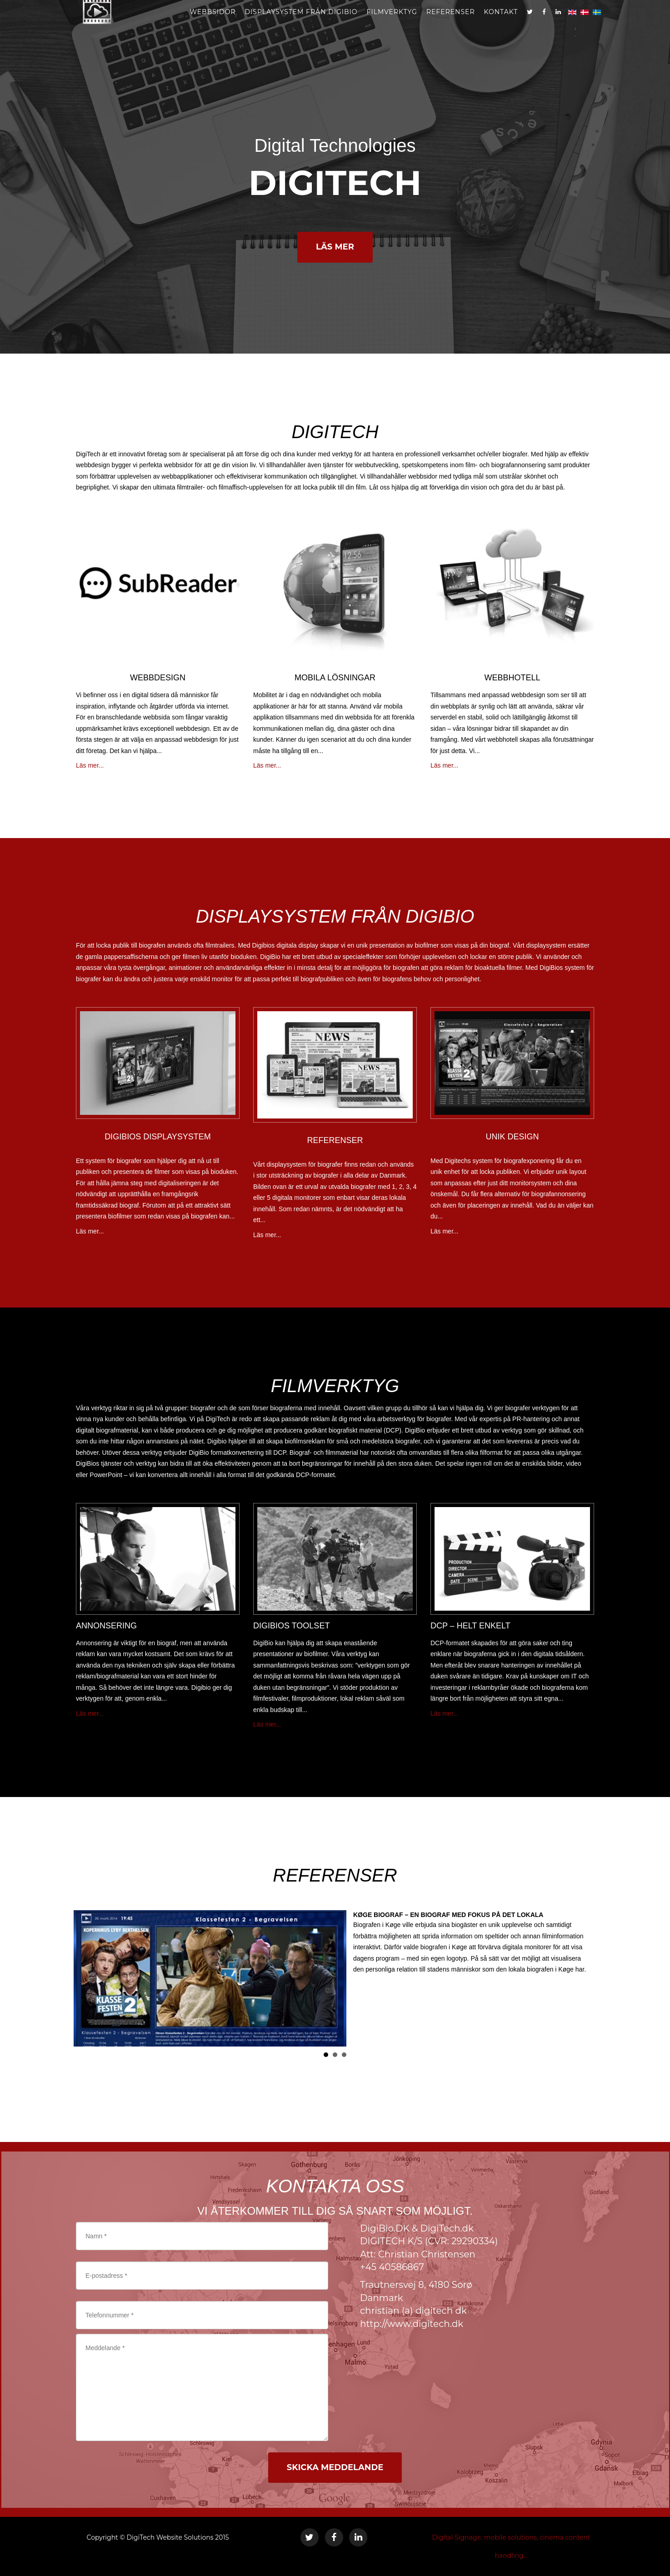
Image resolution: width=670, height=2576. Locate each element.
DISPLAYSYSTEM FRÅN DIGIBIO (301, 23)
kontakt (501, 23)
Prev (87, 1978)
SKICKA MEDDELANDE (335, 2467)
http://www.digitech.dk (411, 2323)
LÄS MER (335, 247)
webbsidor (212, 23)
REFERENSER (450, 23)
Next (582, 1978)
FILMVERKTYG (392, 23)
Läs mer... (90, 765)
